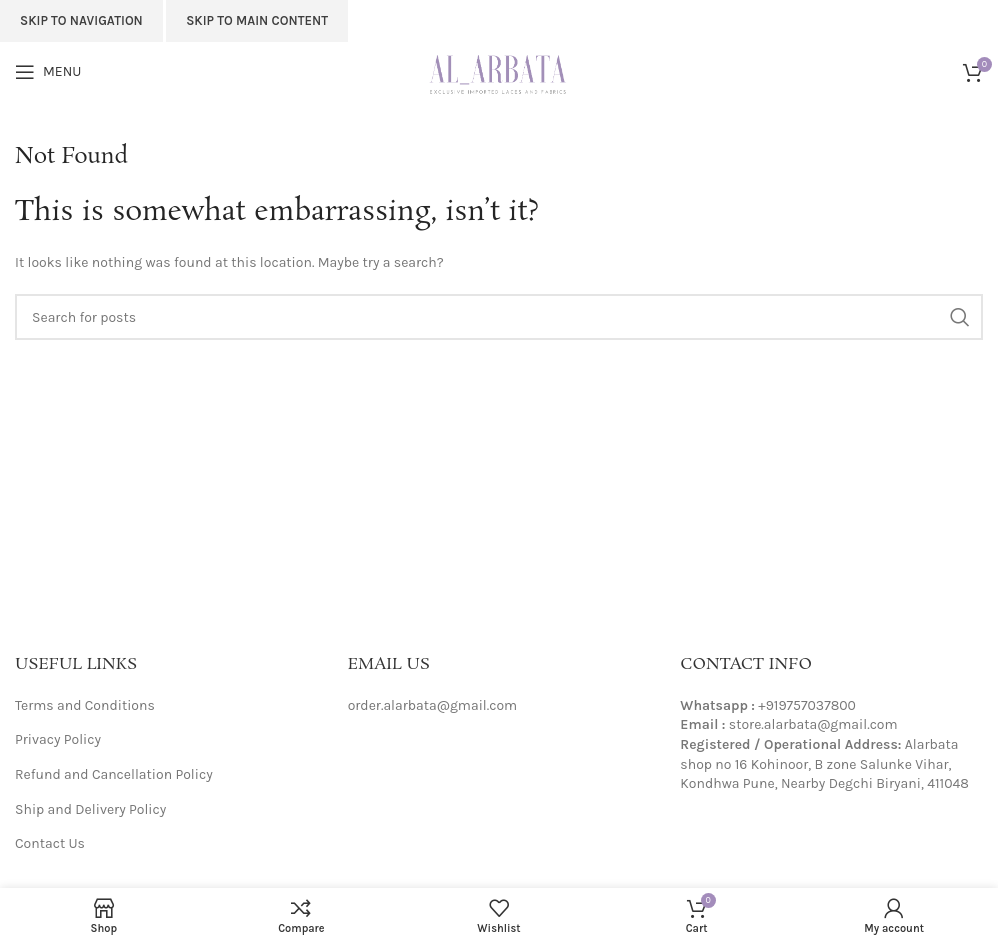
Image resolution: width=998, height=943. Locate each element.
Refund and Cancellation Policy (114, 774)
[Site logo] (499, 70)
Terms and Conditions (85, 705)
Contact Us (50, 843)
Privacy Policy (58, 739)
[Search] (499, 317)
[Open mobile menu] (48, 72)
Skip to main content (257, 20)
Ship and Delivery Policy (90, 809)
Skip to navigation (81, 20)
